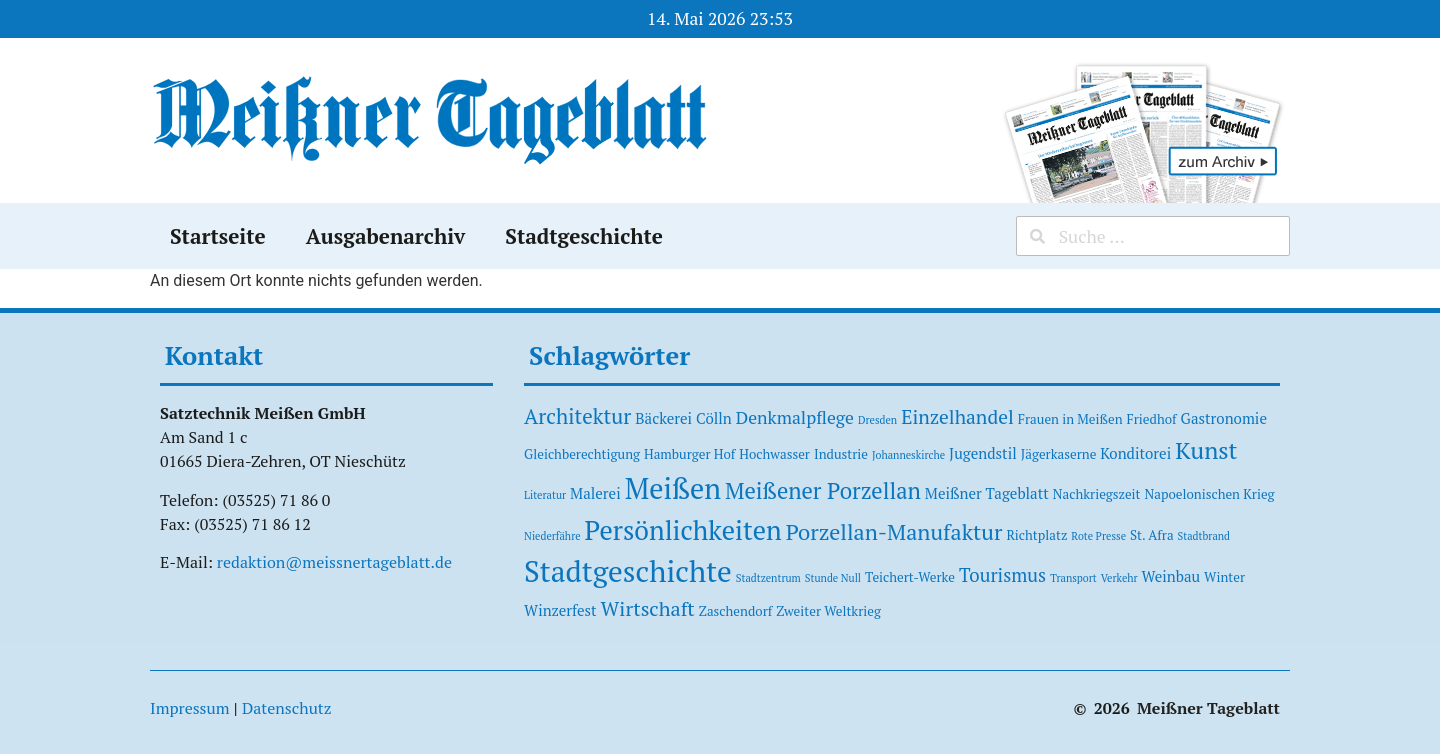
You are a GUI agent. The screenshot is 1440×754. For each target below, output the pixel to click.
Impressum (190, 708)
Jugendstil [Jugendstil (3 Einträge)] (983, 453)
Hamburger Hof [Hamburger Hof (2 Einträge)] (689, 454)
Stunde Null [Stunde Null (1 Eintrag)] (833, 578)
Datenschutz (287, 708)
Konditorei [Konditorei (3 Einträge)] (1135, 453)
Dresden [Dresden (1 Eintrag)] (877, 420)
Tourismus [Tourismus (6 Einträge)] (1002, 575)
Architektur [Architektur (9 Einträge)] (577, 416)
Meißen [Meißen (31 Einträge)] (673, 488)
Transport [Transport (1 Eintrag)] (1073, 578)
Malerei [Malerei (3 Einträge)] (595, 493)
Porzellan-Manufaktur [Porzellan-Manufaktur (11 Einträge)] (894, 531)
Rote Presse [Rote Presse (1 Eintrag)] (1098, 536)
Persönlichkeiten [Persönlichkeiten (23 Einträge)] (683, 530)
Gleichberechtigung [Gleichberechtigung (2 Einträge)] (582, 454)
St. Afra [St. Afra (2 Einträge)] (1152, 535)
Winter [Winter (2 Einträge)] (1224, 577)
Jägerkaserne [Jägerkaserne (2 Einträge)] (1059, 454)
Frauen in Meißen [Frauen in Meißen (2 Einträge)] (1070, 419)
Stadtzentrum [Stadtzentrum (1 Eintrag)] (768, 578)
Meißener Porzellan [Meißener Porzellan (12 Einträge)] (823, 490)
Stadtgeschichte (584, 236)
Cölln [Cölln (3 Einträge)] (714, 418)
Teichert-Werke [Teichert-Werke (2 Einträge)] (910, 577)
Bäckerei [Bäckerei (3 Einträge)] (663, 418)
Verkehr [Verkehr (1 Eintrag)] (1119, 578)
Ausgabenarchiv (386, 236)
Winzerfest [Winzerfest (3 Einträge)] (560, 610)
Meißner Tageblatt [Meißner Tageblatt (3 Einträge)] (987, 493)
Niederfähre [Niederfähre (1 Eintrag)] (552, 536)
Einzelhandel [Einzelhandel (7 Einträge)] (957, 417)
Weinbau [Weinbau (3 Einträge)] (1171, 576)
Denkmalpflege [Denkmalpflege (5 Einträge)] (795, 417)
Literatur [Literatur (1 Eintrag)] (545, 495)
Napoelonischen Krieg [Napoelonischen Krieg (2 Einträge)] (1210, 494)
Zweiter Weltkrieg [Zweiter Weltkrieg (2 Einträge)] (828, 611)
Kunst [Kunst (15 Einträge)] (1206, 450)
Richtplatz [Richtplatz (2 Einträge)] (1036, 535)
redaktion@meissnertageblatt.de (334, 562)
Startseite (218, 236)
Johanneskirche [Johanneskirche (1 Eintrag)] (908, 455)
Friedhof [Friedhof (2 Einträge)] (1152, 419)
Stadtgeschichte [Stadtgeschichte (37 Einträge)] (628, 571)
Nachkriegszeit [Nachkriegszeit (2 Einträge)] (1097, 494)
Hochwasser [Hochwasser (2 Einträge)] (774, 454)
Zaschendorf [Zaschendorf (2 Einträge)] (735, 611)
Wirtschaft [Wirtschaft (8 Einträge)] (648, 608)
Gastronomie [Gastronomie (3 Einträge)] (1224, 418)
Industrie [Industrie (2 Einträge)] (841, 454)
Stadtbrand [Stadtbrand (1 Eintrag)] (1204, 536)
